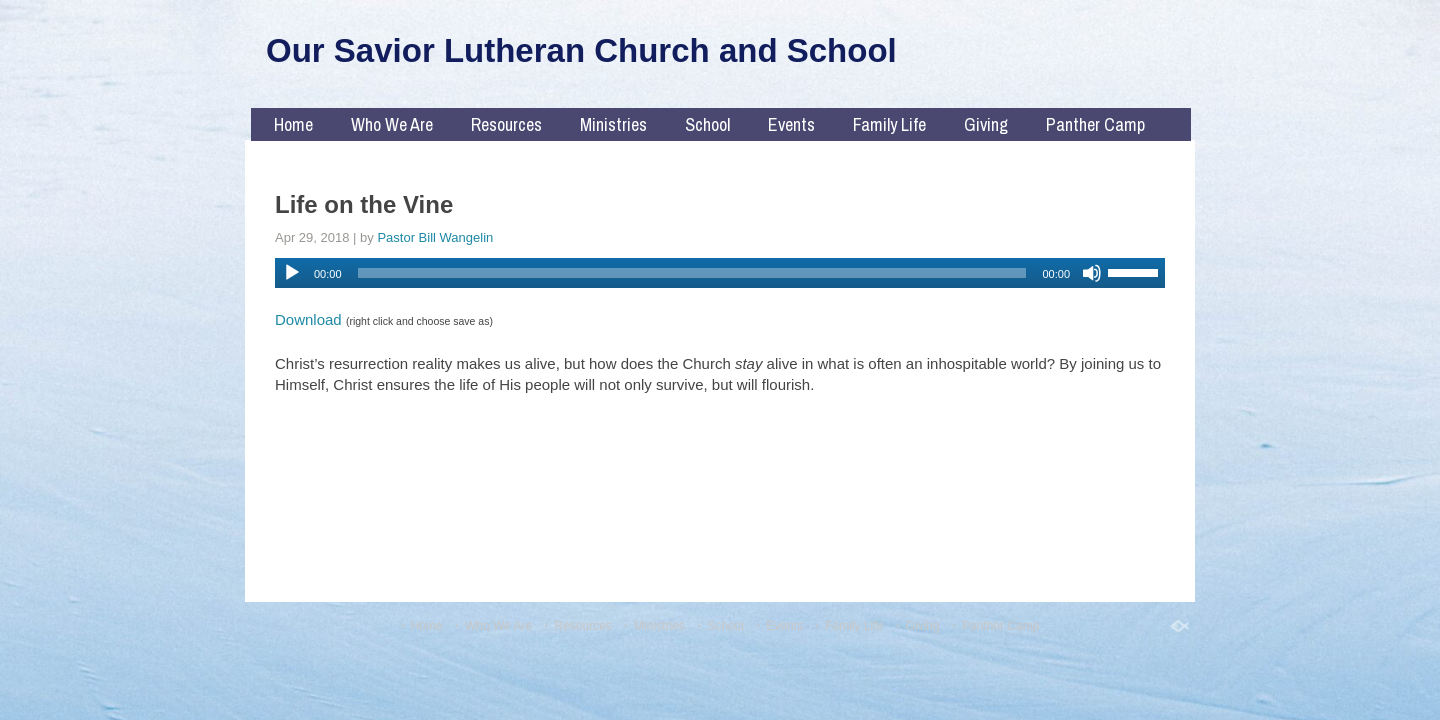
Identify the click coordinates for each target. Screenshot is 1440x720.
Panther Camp (1095, 124)
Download (308, 319)
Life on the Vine (364, 204)
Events (791, 124)
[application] (720, 273)
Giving (986, 124)
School (707, 124)
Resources (506, 124)
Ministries (613, 124)
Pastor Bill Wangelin (435, 237)
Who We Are (392, 124)
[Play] (292, 273)
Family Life (889, 124)
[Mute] (1092, 273)
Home (293, 124)
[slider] (692, 273)
